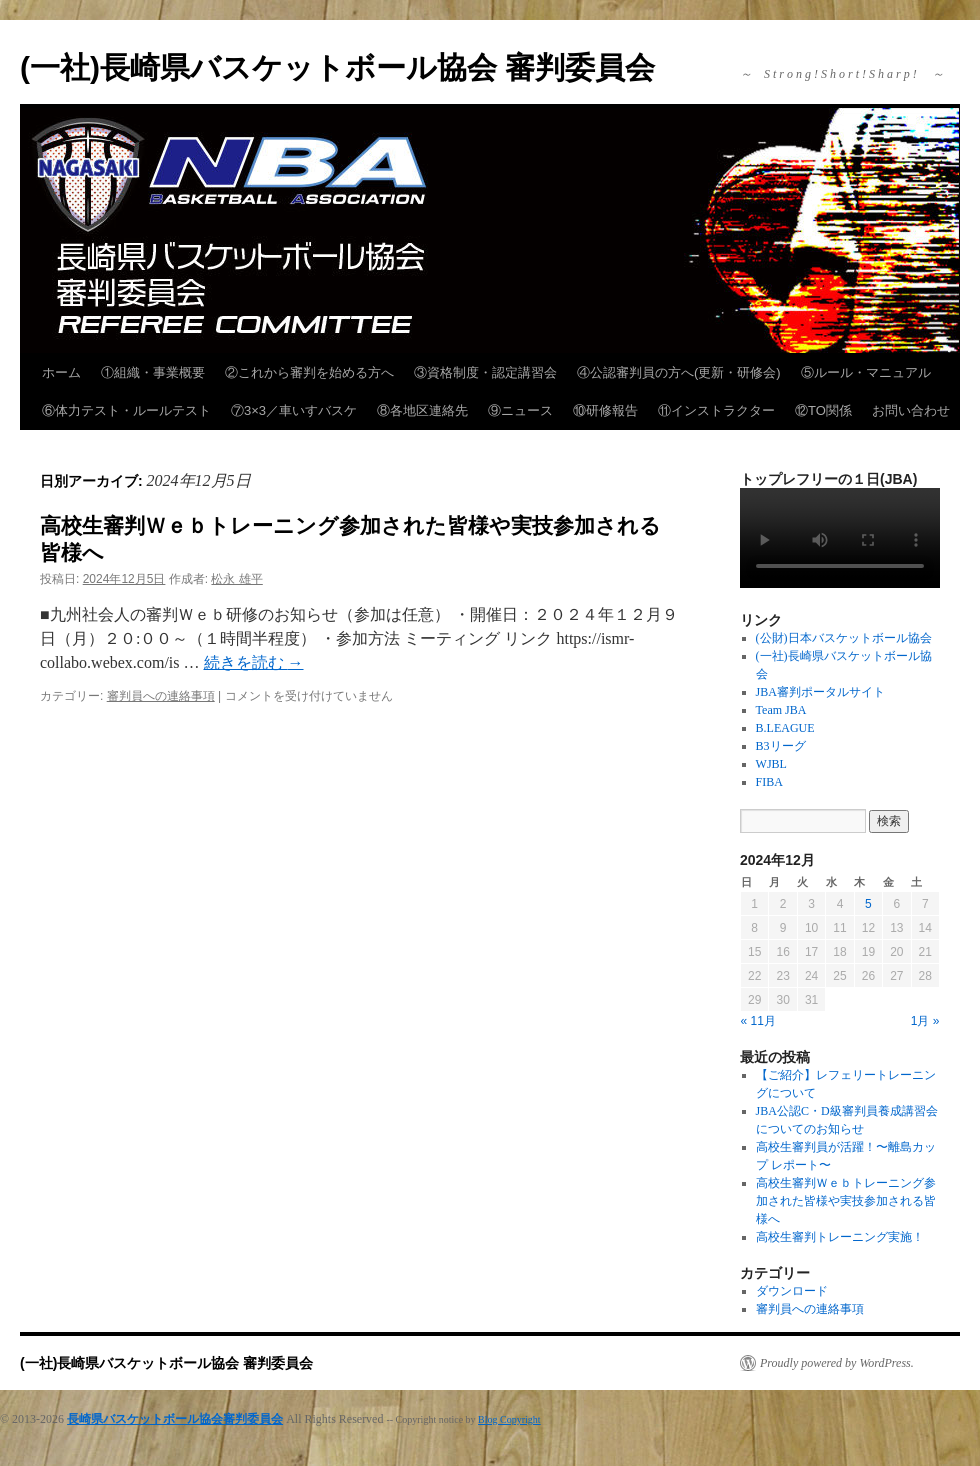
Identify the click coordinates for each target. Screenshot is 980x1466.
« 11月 (758, 1021)
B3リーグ (781, 746)
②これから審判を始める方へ (309, 372)
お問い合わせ (911, 410)
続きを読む (254, 662)
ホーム (61, 372)
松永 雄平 (236, 579)
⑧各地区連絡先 (422, 410)
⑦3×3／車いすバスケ (294, 410)
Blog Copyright (509, 1419)
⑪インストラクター (716, 410)
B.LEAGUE (785, 728)
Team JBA (781, 710)
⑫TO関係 (823, 410)
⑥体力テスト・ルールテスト (126, 410)
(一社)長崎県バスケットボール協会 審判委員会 (337, 67)
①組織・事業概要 (153, 372)
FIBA (769, 782)
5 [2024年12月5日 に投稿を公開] (868, 904)
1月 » (925, 1021)
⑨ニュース (520, 410)
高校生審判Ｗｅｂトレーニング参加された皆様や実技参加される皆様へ (846, 1201)
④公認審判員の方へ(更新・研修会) (679, 372)
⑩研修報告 (605, 410)
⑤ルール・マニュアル (866, 372)
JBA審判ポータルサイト (820, 692)
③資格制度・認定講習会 (485, 372)
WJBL (771, 764)
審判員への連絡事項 (161, 696)
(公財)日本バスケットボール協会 (844, 638)
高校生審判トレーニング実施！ (840, 1237)
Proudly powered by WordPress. (837, 1363)
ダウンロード (792, 1291)
